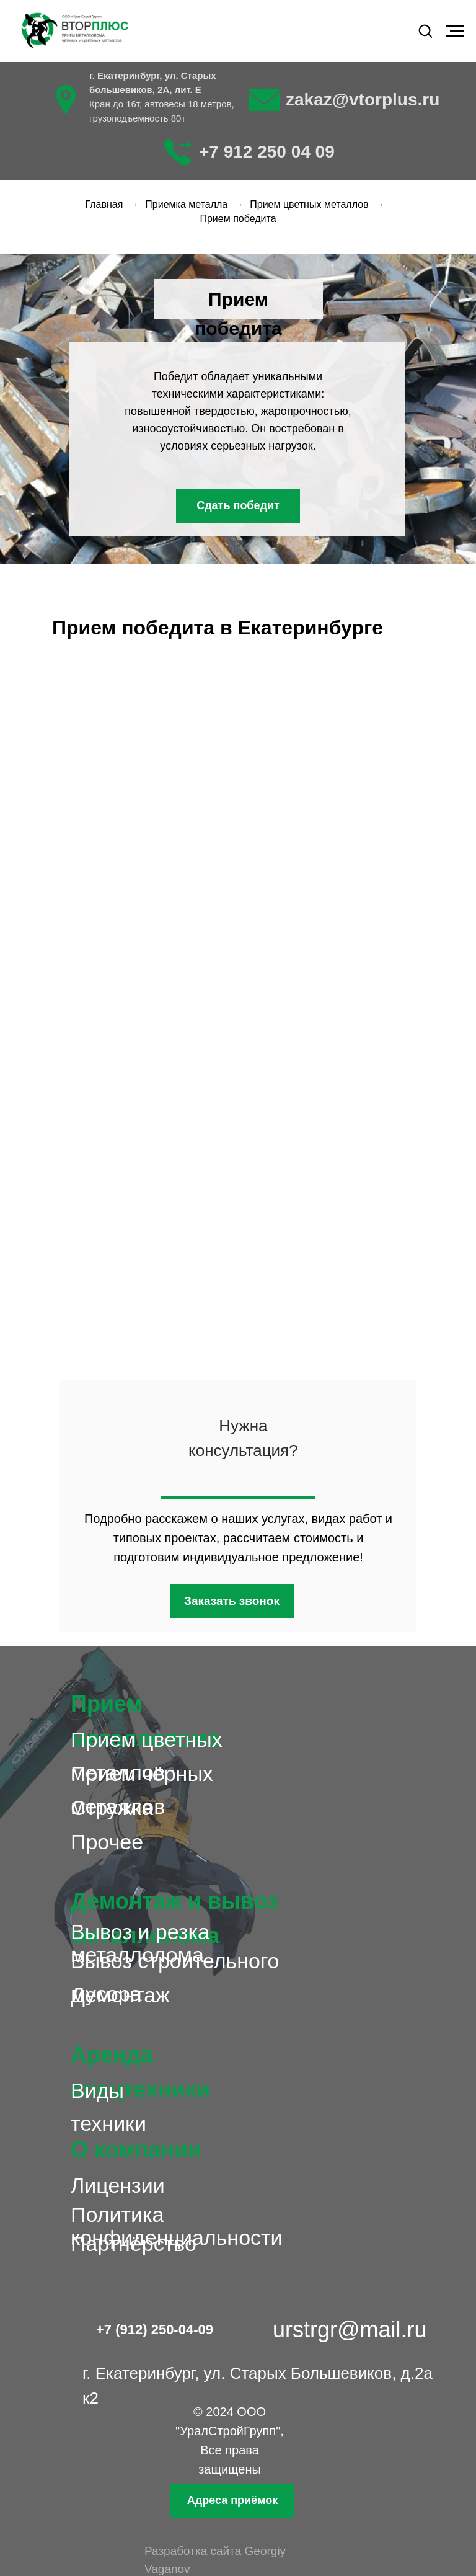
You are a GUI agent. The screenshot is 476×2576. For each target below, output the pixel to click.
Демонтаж (120, 1995)
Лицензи (112, 2185)
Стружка (112, 1807)
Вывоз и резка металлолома (140, 1943)
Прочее (107, 1842)
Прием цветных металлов (309, 204)
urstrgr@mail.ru (350, 2329)
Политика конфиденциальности (177, 2226)
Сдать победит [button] (238, 505)
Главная (104, 204)
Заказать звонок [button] (232, 1600)
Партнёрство (133, 2243)
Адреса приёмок (232, 2500)
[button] (425, 30)
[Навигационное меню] (455, 31)
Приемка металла (186, 204)
